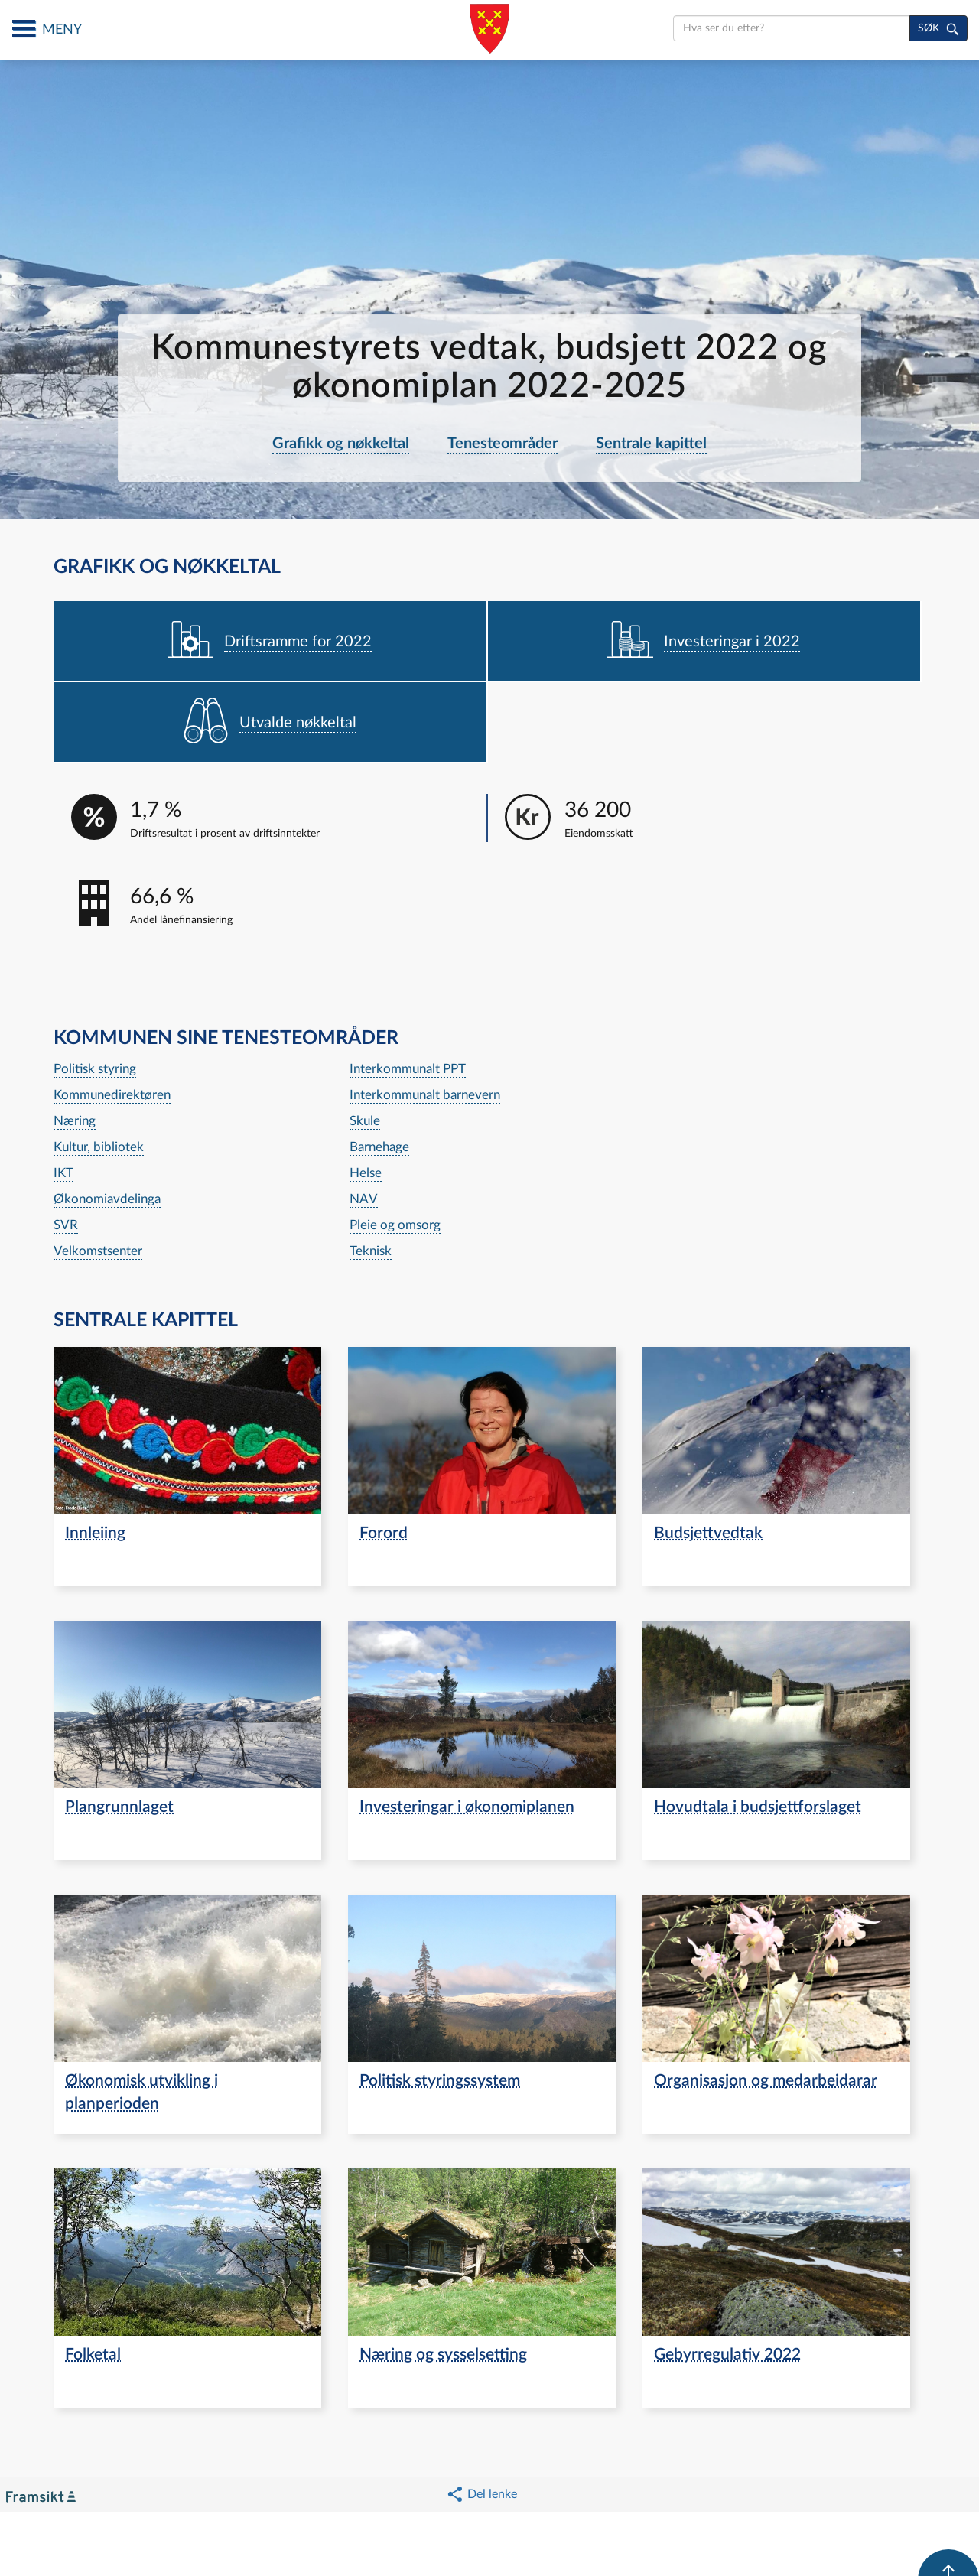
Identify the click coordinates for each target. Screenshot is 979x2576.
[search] (791, 28)
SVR (66, 1224)
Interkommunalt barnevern (425, 1094)
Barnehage (379, 1146)
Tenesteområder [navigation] (502, 443)
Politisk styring (95, 1068)
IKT (63, 1172)
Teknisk (371, 1250)
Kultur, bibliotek (99, 1146)
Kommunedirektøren (112, 1094)
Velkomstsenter (98, 1250)
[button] (481, 2558)
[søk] (938, 28)
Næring (75, 1120)
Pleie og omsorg (395, 1224)
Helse (366, 1172)
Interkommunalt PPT (408, 1068)
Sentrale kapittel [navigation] (651, 443)
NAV (364, 1198)
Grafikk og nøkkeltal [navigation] (340, 443)
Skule (365, 1120)
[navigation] (271, 641)
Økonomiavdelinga (107, 1198)
